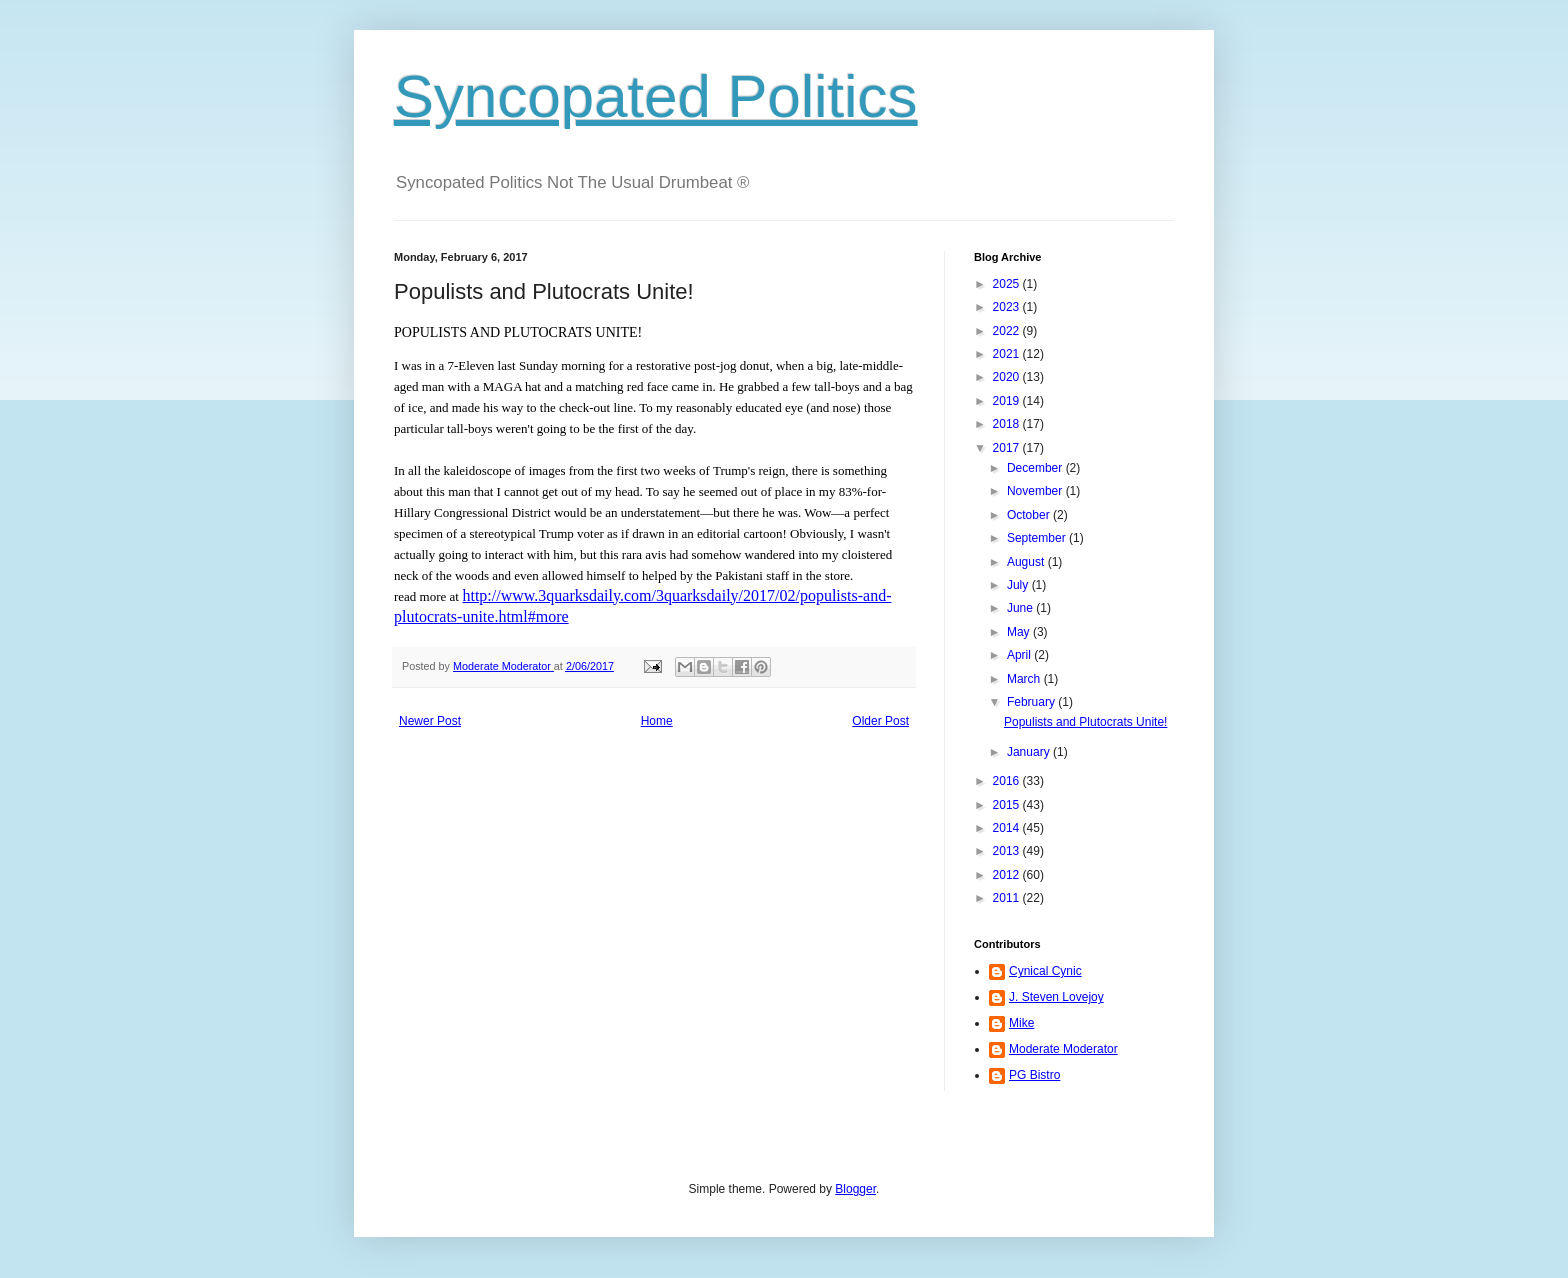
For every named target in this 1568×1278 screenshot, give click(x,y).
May (1020, 632)
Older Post (880, 721)
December (1036, 468)
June (1021, 608)
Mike (1021, 1023)
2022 (1008, 331)
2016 (1008, 781)
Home (657, 721)
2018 (1008, 424)
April (1020, 655)
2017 (1008, 448)
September (1038, 538)
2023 (1008, 307)
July (1019, 585)
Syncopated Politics (656, 96)
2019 (1008, 401)
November (1036, 491)
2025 (1008, 284)
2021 (1008, 354)
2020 (1008, 377)
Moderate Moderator (1063, 1049)
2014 (1008, 828)
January (1030, 752)
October (1030, 515)
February (1032, 702)
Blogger (855, 1189)
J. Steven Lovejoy (1056, 997)
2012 (1008, 875)
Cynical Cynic (1045, 971)
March (1025, 679)
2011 (1008, 898)
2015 (1008, 805)
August (1027, 562)
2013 (1008, 851)
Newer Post (430, 721)
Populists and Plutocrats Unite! (1085, 722)
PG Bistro (1034, 1075)
